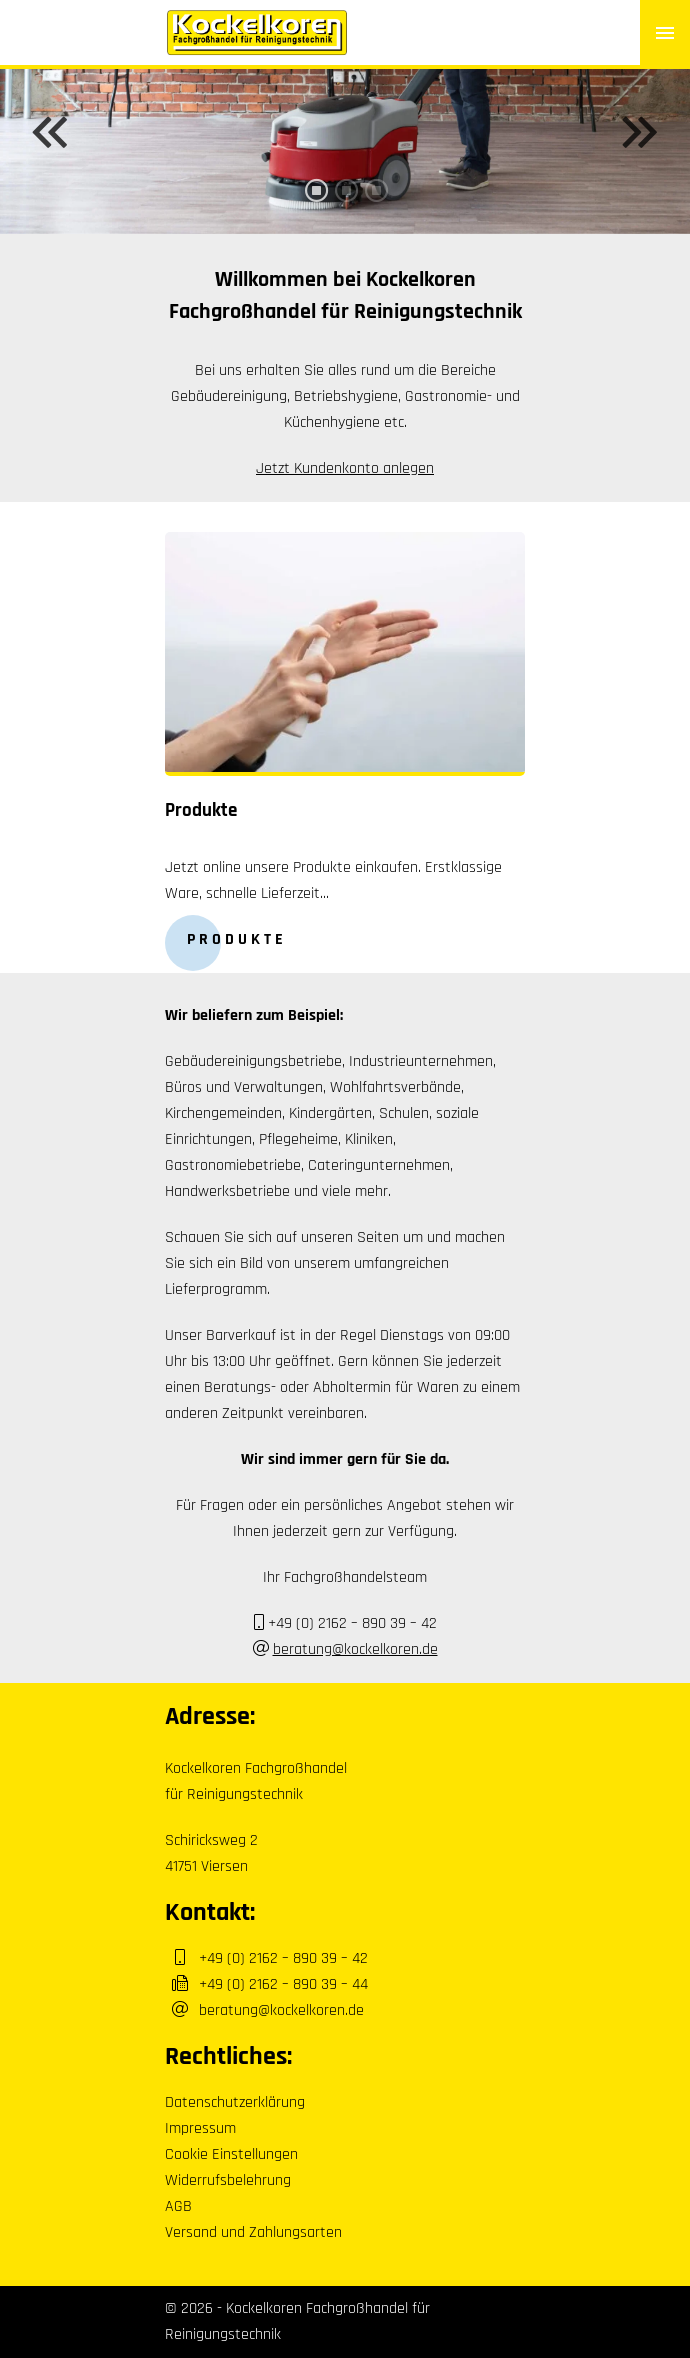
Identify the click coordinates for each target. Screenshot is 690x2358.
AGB (178, 2206)
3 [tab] (375, 205)
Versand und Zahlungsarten (253, 2232)
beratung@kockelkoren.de (355, 1649)
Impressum (200, 2128)
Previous (50, 132)
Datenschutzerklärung (235, 2102)
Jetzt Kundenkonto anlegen (345, 468)
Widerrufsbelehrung (228, 2180)
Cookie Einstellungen (231, 2154)
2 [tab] (345, 205)
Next (640, 132)
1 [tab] (315, 205)
